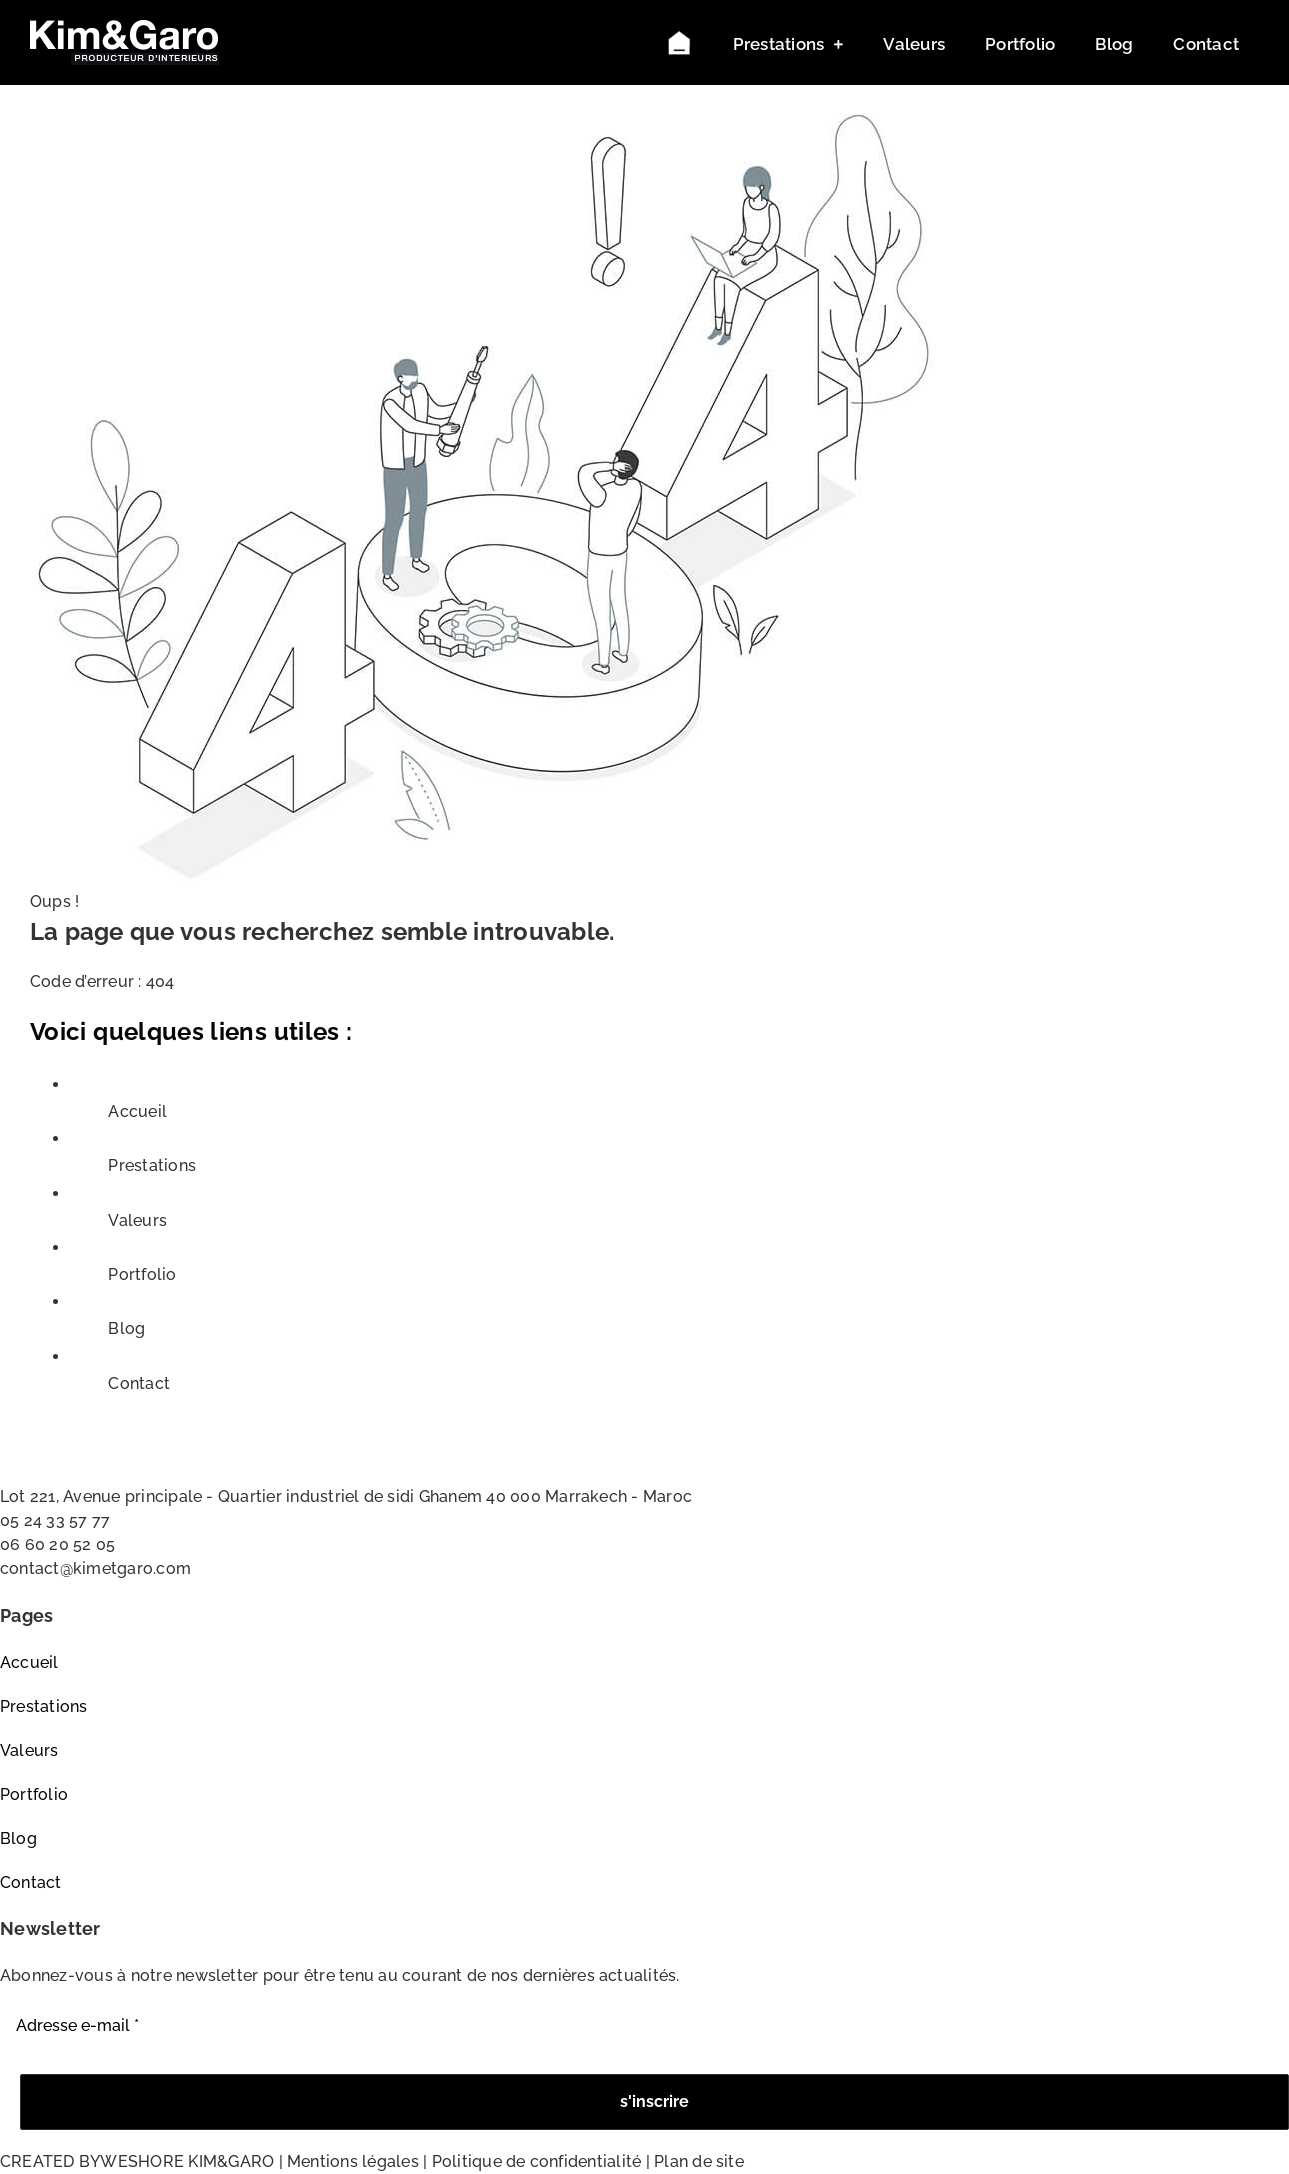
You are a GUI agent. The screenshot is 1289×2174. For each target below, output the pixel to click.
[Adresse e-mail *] (644, 2026)
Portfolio (142, 1274)
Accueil (137, 1111)
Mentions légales (353, 2161)
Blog (126, 1328)
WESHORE (142, 2161)
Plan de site (699, 2161)
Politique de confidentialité (537, 2161)
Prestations (152, 1165)
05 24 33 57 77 (55, 1520)
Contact (139, 1383)
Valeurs (137, 1220)
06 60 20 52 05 (57, 1544)
